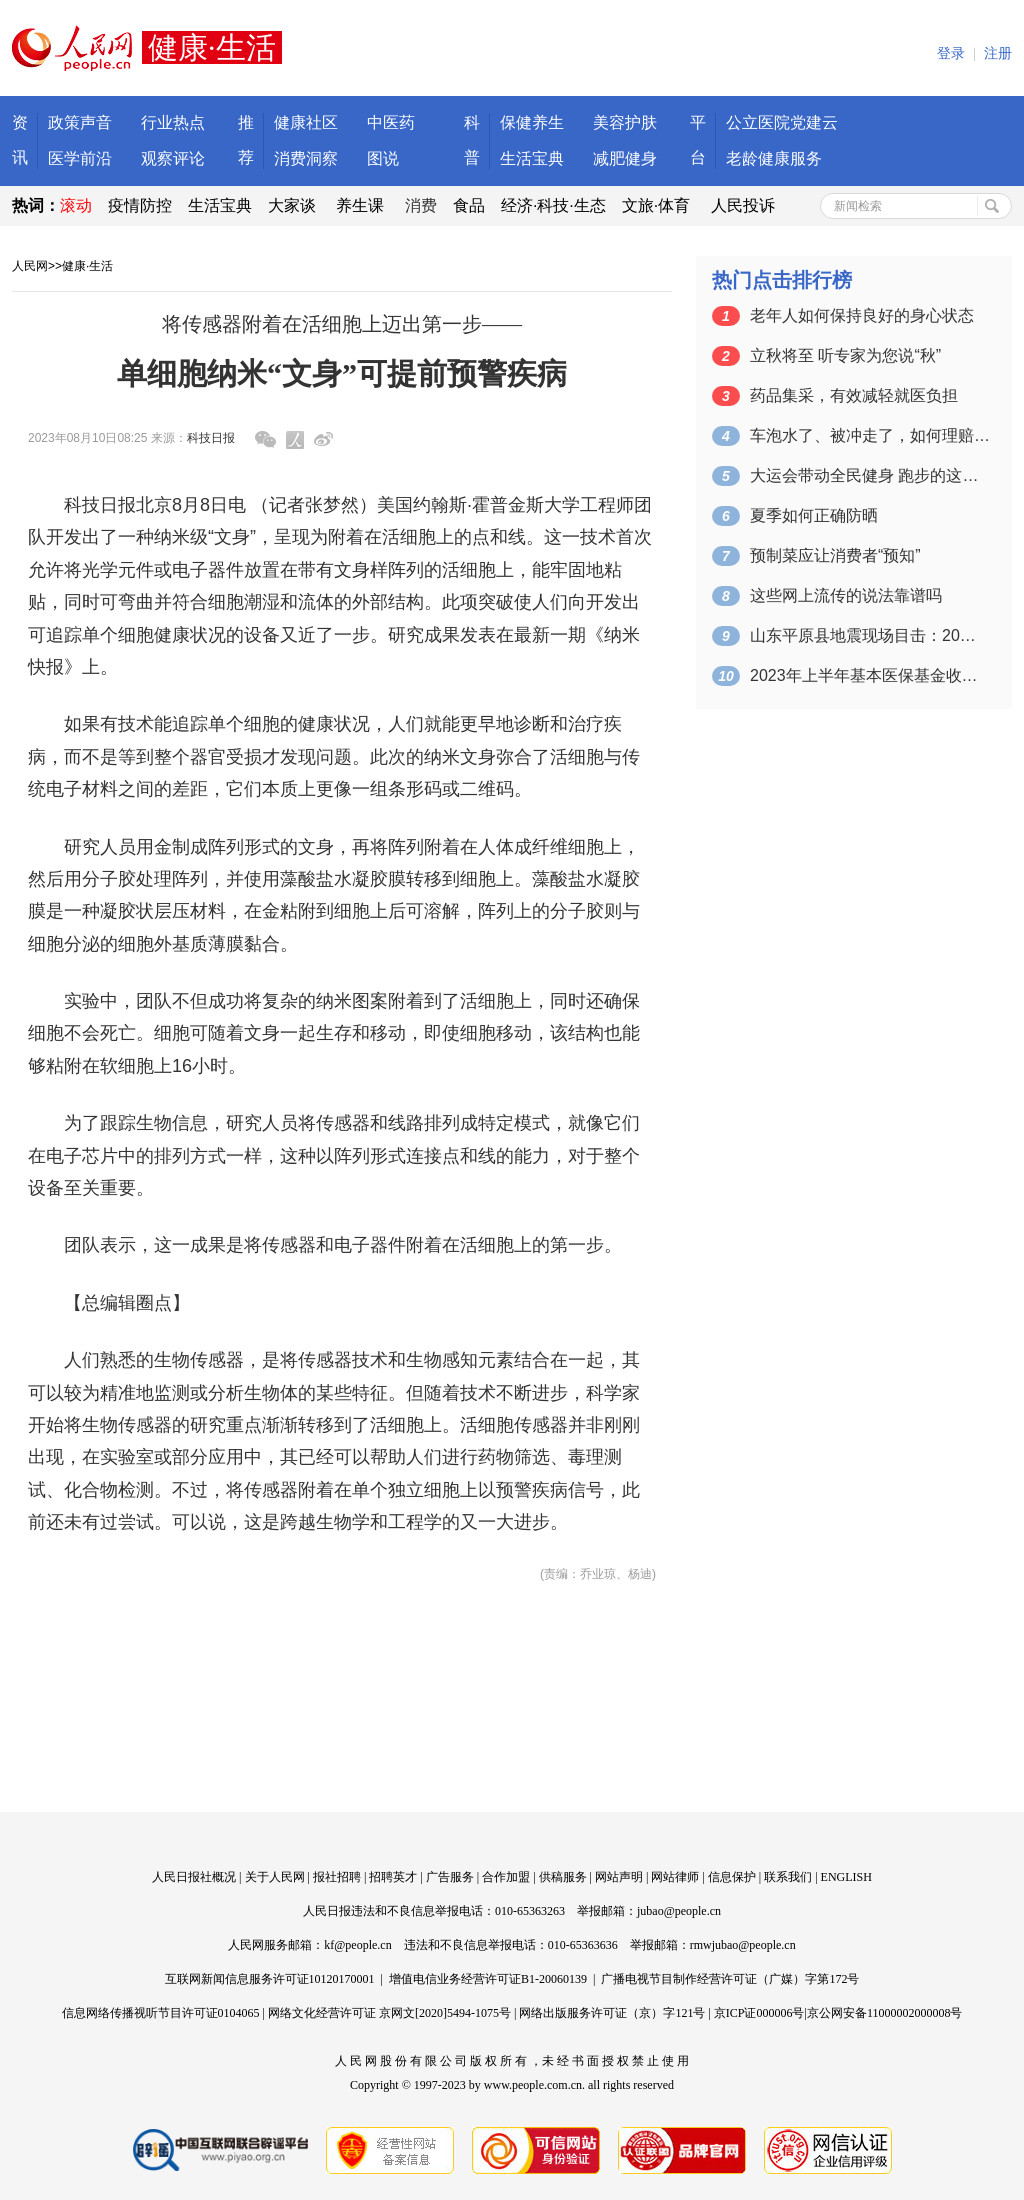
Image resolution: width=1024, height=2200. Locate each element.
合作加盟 (506, 1877)
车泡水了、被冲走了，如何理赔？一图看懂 (870, 435)
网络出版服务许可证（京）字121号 (612, 2013)
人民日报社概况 (194, 1877)
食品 (469, 205)
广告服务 (450, 1877)
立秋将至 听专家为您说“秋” (845, 355)
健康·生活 (87, 266)
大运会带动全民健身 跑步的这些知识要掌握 (870, 475)
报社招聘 (337, 1877)
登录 (951, 53)
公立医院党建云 (782, 122)
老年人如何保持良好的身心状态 (862, 315)
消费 (421, 205)
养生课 (360, 205)
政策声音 (80, 122)
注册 (998, 53)
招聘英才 (393, 1877)
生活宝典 (532, 158)
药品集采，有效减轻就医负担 (854, 395)
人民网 (30, 266)
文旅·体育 (656, 205)
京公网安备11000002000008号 (885, 2013)
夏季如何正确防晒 (814, 515)
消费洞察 (306, 158)
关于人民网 (275, 1877)
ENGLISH (846, 1877)
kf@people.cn (357, 1945)
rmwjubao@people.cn (743, 1945)
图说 (383, 158)
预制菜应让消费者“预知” (835, 555)
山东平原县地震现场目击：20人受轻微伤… (870, 635)
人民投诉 (743, 205)
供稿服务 (563, 1877)
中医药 (391, 122)
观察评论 (173, 158)
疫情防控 (140, 205)
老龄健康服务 (774, 158)
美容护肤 (625, 122)
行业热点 (173, 122)
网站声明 (619, 1877)
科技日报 (211, 438)
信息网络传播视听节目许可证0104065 (161, 2013)
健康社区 (306, 122)
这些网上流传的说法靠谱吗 (846, 595)
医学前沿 (80, 158)
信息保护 (732, 1877)
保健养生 (532, 122)
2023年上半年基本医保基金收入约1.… (870, 675)
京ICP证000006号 (759, 2013)
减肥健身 (625, 158)
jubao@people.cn (679, 1911)
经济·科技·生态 (553, 205)
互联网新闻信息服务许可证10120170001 (270, 1979)
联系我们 (788, 1877)
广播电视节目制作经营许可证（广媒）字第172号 (730, 1979)
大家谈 (292, 205)
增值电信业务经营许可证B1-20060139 (488, 1979)
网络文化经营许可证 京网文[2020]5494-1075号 (389, 2013)
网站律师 (675, 1877)
